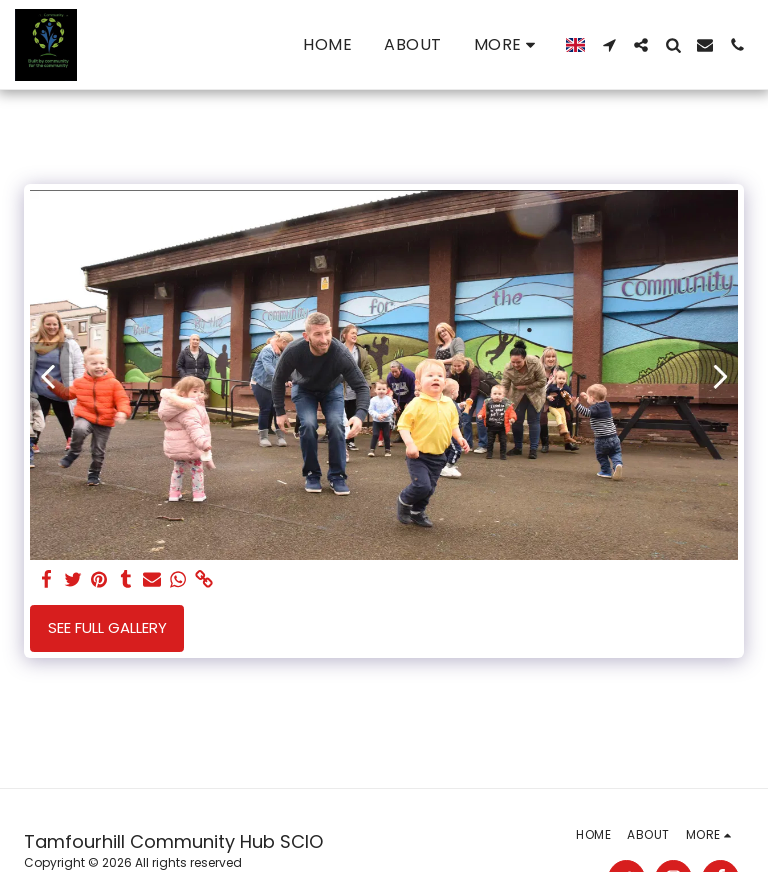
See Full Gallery (107, 627)
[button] (609, 45)
